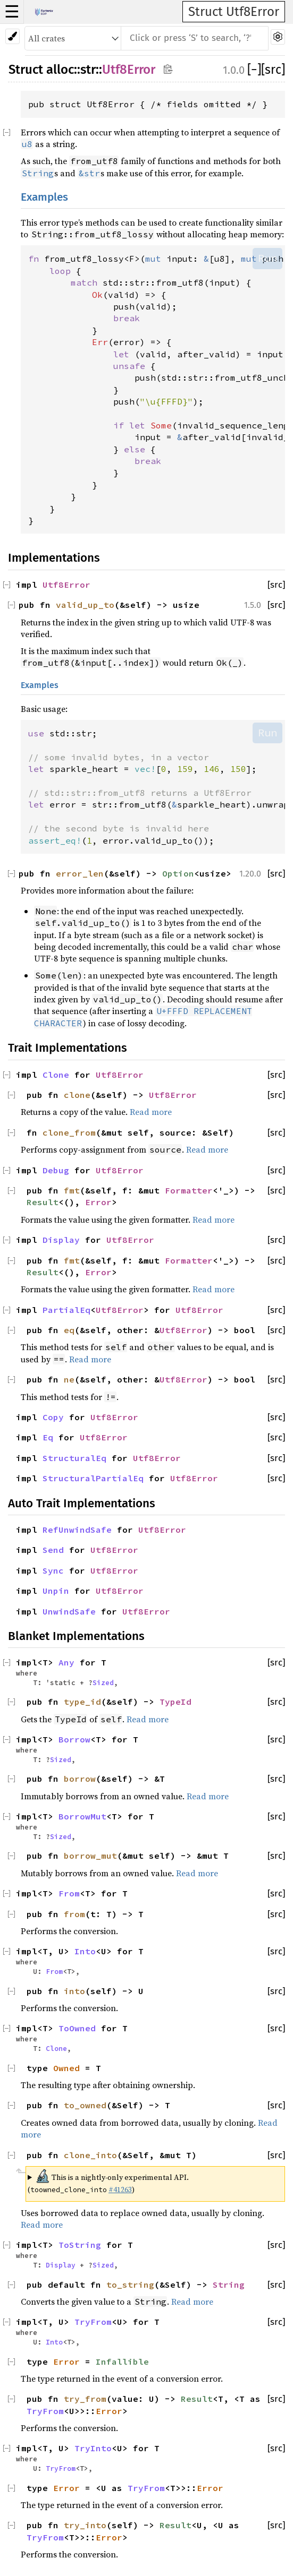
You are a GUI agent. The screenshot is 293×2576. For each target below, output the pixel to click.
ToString (79, 2244)
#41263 (120, 2189)
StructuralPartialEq (93, 1478)
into (74, 1991)
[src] (273, 69)
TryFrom (93, 2321)
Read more (151, 1112)
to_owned (85, 2105)
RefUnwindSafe (77, 1529)
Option (178, 873)
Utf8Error (128, 69)
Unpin (56, 1590)
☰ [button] (12, 12)
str (88, 69)
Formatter (189, 1190)
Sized (103, 1682)
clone (77, 1094)
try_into (85, 2525)
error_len (80, 873)
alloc (60, 69)
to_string (130, 2284)
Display (61, 1239)
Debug (56, 1170)
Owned (66, 2068)
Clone (56, 1074)
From (69, 1893)
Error (98, 1202)
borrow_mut (90, 1855)
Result (42, 1202)
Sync (53, 1570)
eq (69, 1330)
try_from (85, 2398)
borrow (80, 1778)
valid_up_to (85, 604)
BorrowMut (82, 1816)
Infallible (122, 2361)
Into (85, 1951)
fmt (72, 1190)
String (229, 2284)
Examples (44, 197)
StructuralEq (74, 1458)
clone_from (69, 1132)
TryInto (93, 2448)
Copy (53, 1417)
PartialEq (66, 1309)
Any (66, 1662)
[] (254, 69)
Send (53, 1549)
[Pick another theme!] (12, 36)
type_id (82, 1701)
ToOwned (77, 2028)
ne (69, 1379)
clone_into (90, 2155)
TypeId (175, 1701)
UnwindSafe (69, 1611)
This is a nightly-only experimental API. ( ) (108, 2181)
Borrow (74, 1739)
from (74, 1914)
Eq (48, 1437)
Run (267, 258)
